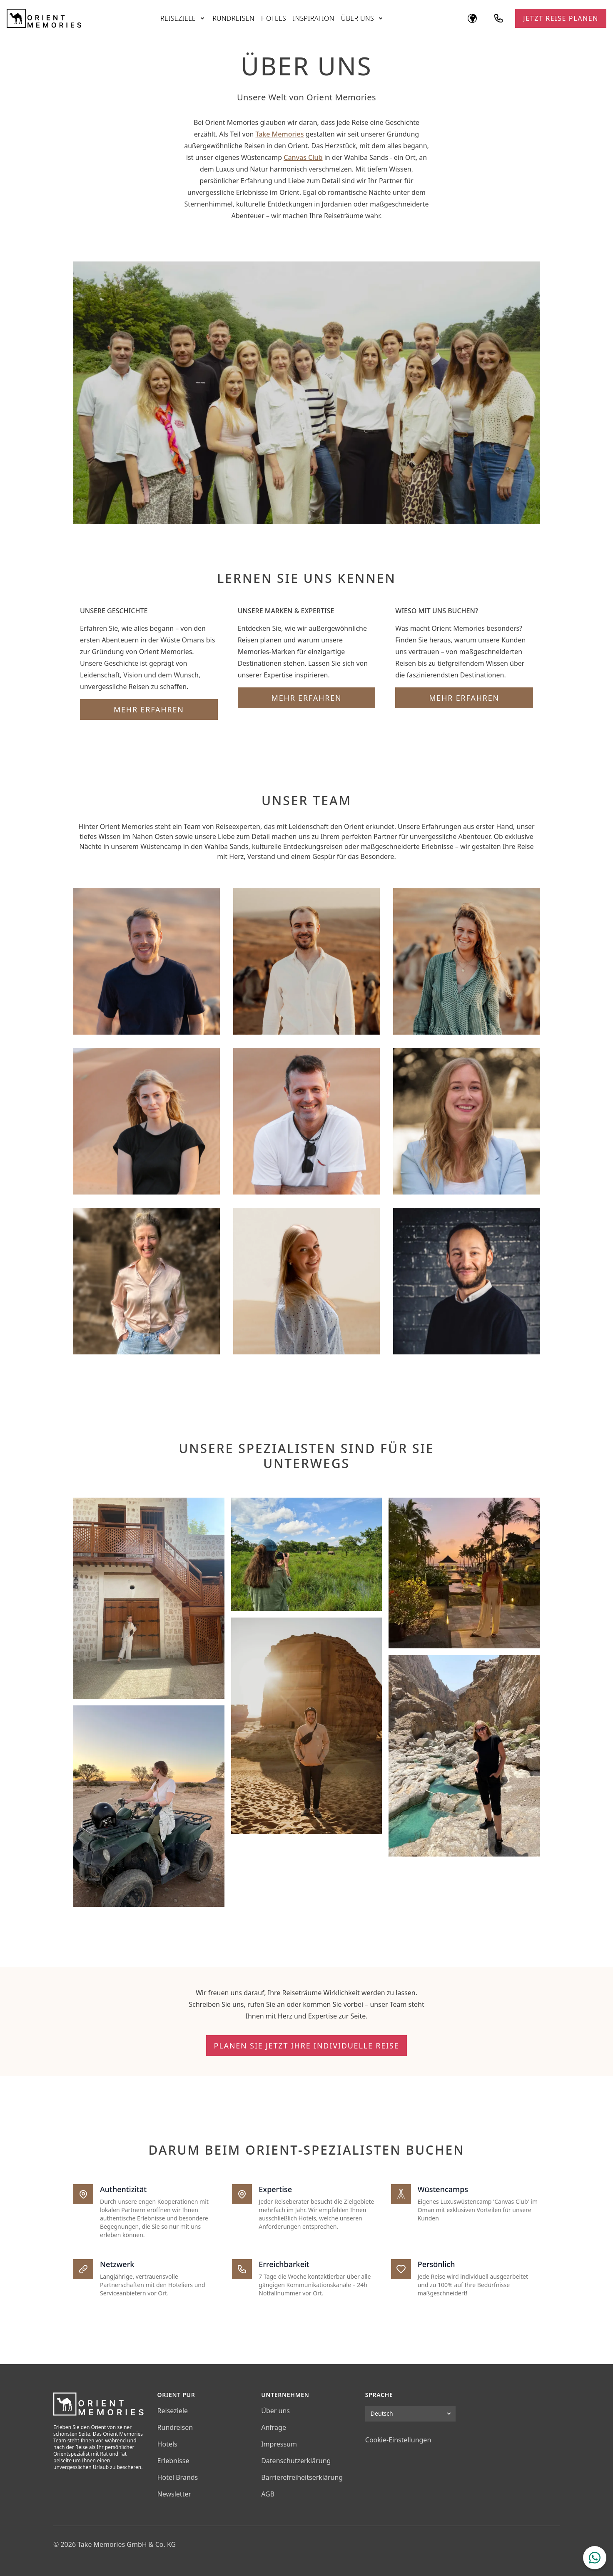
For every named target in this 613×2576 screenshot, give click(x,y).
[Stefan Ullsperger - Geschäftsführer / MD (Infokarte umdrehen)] (306, 961)
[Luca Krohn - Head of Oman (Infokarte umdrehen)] (466, 961)
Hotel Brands (177, 2477)
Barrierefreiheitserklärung (302, 2477)
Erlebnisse (173, 2460)
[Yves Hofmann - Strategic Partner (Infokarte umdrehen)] (466, 1281)
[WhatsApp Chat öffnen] (594, 2557)
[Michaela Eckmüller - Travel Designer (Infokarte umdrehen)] (146, 1121)
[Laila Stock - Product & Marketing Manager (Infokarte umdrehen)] (306, 1281)
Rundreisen (233, 18)
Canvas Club (303, 157)
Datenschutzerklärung (296, 2460)
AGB (267, 2494)
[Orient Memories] (44, 18)
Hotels (273, 18)
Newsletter (174, 2494)
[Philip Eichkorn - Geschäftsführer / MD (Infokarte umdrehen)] (146, 961)
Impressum (279, 2444)
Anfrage (273, 2427)
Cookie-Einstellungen (398, 2439)
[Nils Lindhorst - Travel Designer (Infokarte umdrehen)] (306, 1121)
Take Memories (279, 134)
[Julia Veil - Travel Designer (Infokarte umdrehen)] (466, 1121)
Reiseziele (178, 18)
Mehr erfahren (149, 709)
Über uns (357, 18)
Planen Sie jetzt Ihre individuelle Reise (306, 2046)
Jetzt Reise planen (560, 18)
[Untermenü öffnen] (202, 18)
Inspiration (313, 18)
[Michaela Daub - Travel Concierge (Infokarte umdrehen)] (146, 1281)
